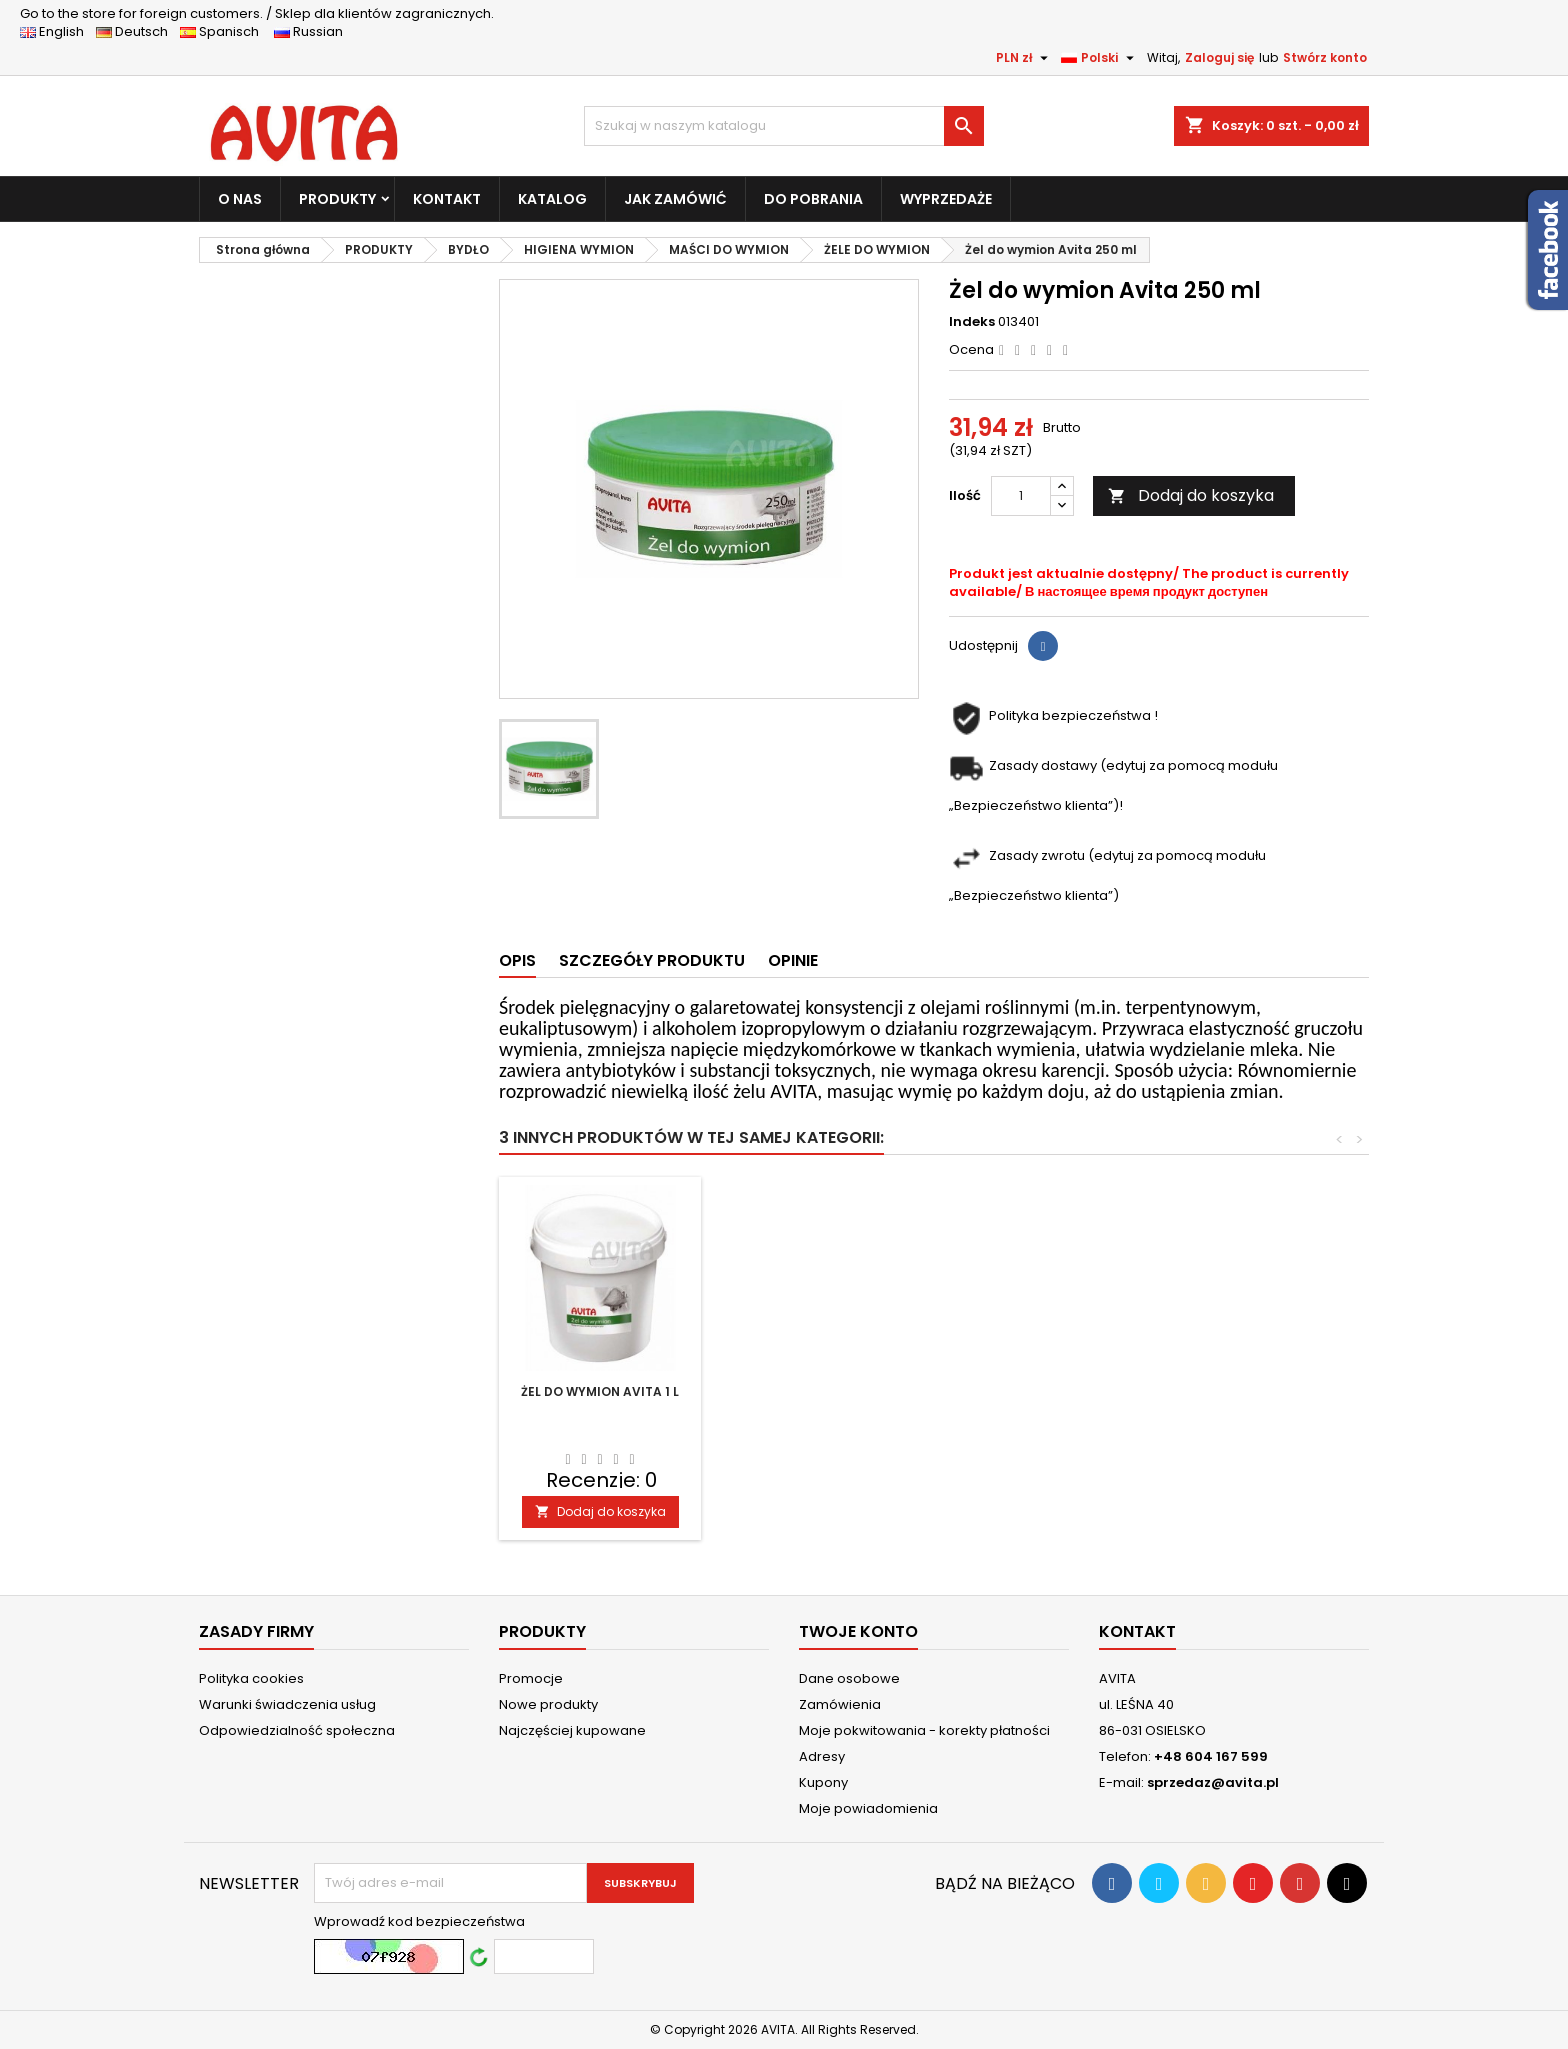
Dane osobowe (849, 1678)
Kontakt (1137, 1631)
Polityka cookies (251, 1678)
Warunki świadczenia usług (287, 1704)
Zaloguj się (1219, 57)
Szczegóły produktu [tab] (652, 960)
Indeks (972, 322)
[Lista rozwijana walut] (1024, 58)
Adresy (822, 1756)
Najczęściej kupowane (572, 1730)
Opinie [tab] (793, 960)
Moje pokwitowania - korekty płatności (924, 1730)
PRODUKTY (337, 199)
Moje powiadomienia (868, 1808)
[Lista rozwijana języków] (1100, 58)
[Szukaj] (784, 126)
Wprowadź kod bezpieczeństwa (419, 1922)
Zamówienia (840, 1704)
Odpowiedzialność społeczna (297, 1730)
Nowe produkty (548, 1704)
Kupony (823, 1782)
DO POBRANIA (813, 199)
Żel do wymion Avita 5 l (822, 1391)
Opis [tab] (517, 960)
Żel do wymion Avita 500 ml (600, 1399)
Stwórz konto (1325, 57)
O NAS (240, 199)
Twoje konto (858, 1631)
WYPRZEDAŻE (946, 199)
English (58, 31)
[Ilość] (1021, 496)
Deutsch (136, 31)
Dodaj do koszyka (1191, 495)
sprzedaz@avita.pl (1213, 1782)
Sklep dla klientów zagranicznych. (257, 13)
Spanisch (225, 31)
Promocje (531, 1678)
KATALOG (552, 199)
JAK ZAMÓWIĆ (675, 199)
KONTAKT (447, 199)
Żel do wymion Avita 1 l (1044, 1391)
